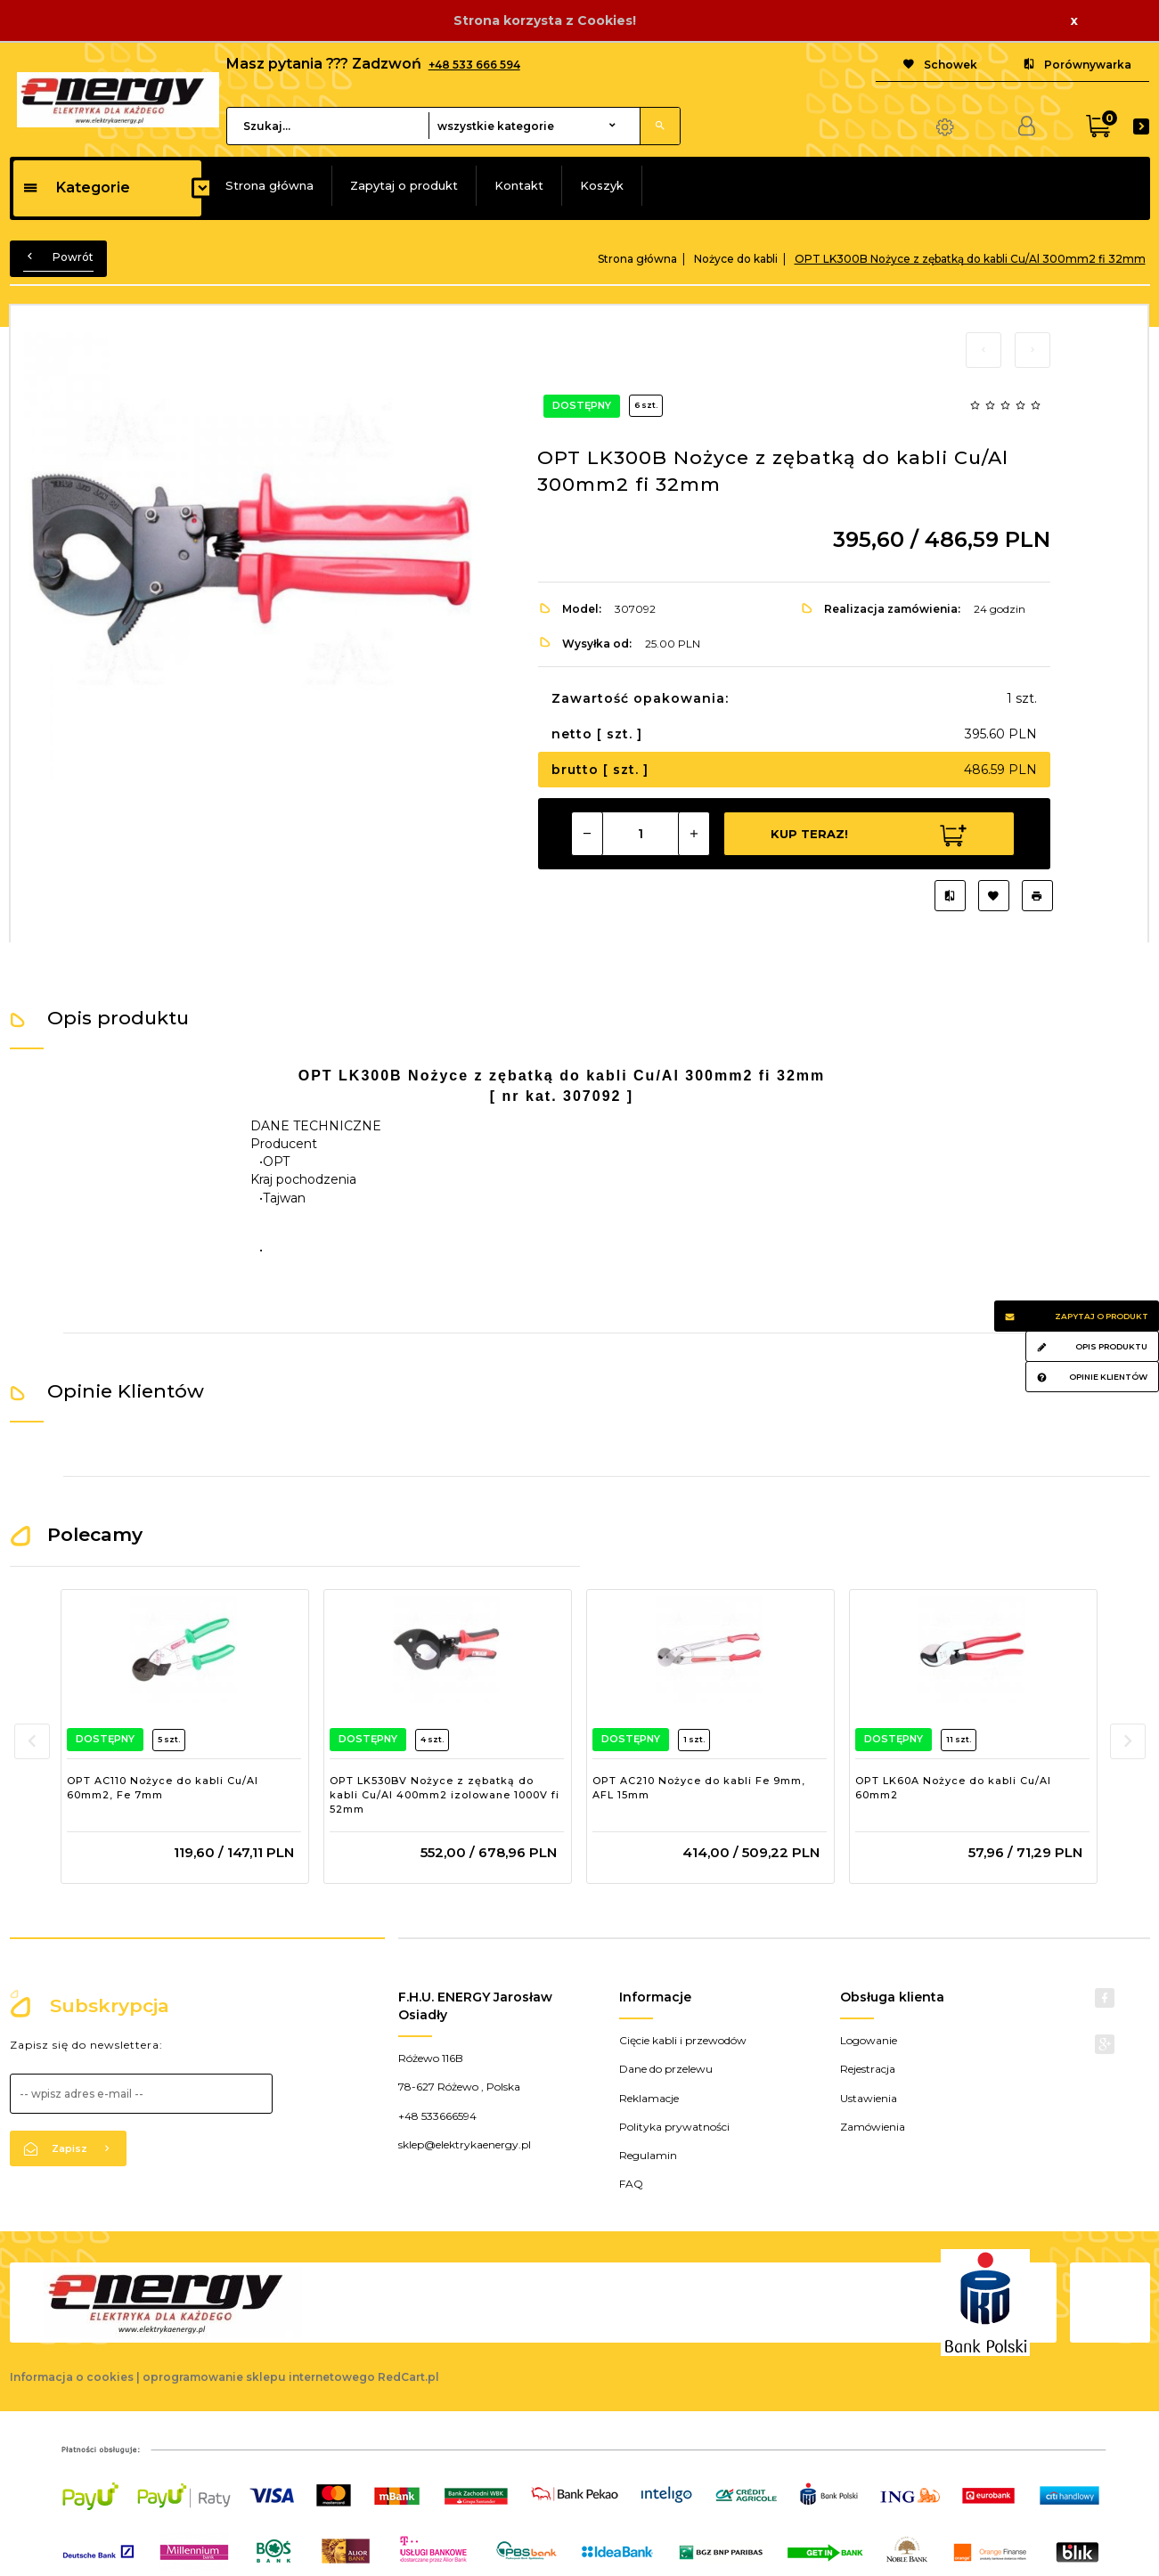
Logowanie (868, 2040)
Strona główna (269, 185)
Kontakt (518, 185)
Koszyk (602, 185)
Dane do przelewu (666, 2068)
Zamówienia (872, 2126)
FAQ (631, 2183)
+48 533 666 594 (474, 64)
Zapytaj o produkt (404, 185)
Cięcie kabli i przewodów (683, 2040)
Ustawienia (868, 2098)
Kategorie (76, 187)
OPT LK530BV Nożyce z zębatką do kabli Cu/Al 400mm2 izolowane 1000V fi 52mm (444, 1794)
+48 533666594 (437, 2116)
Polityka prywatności (674, 2126)
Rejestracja (867, 2068)
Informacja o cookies (72, 2377)
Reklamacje (649, 2098)
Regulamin (648, 2155)
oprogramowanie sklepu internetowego (259, 2377)
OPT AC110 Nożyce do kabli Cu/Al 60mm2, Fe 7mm (162, 1787)
